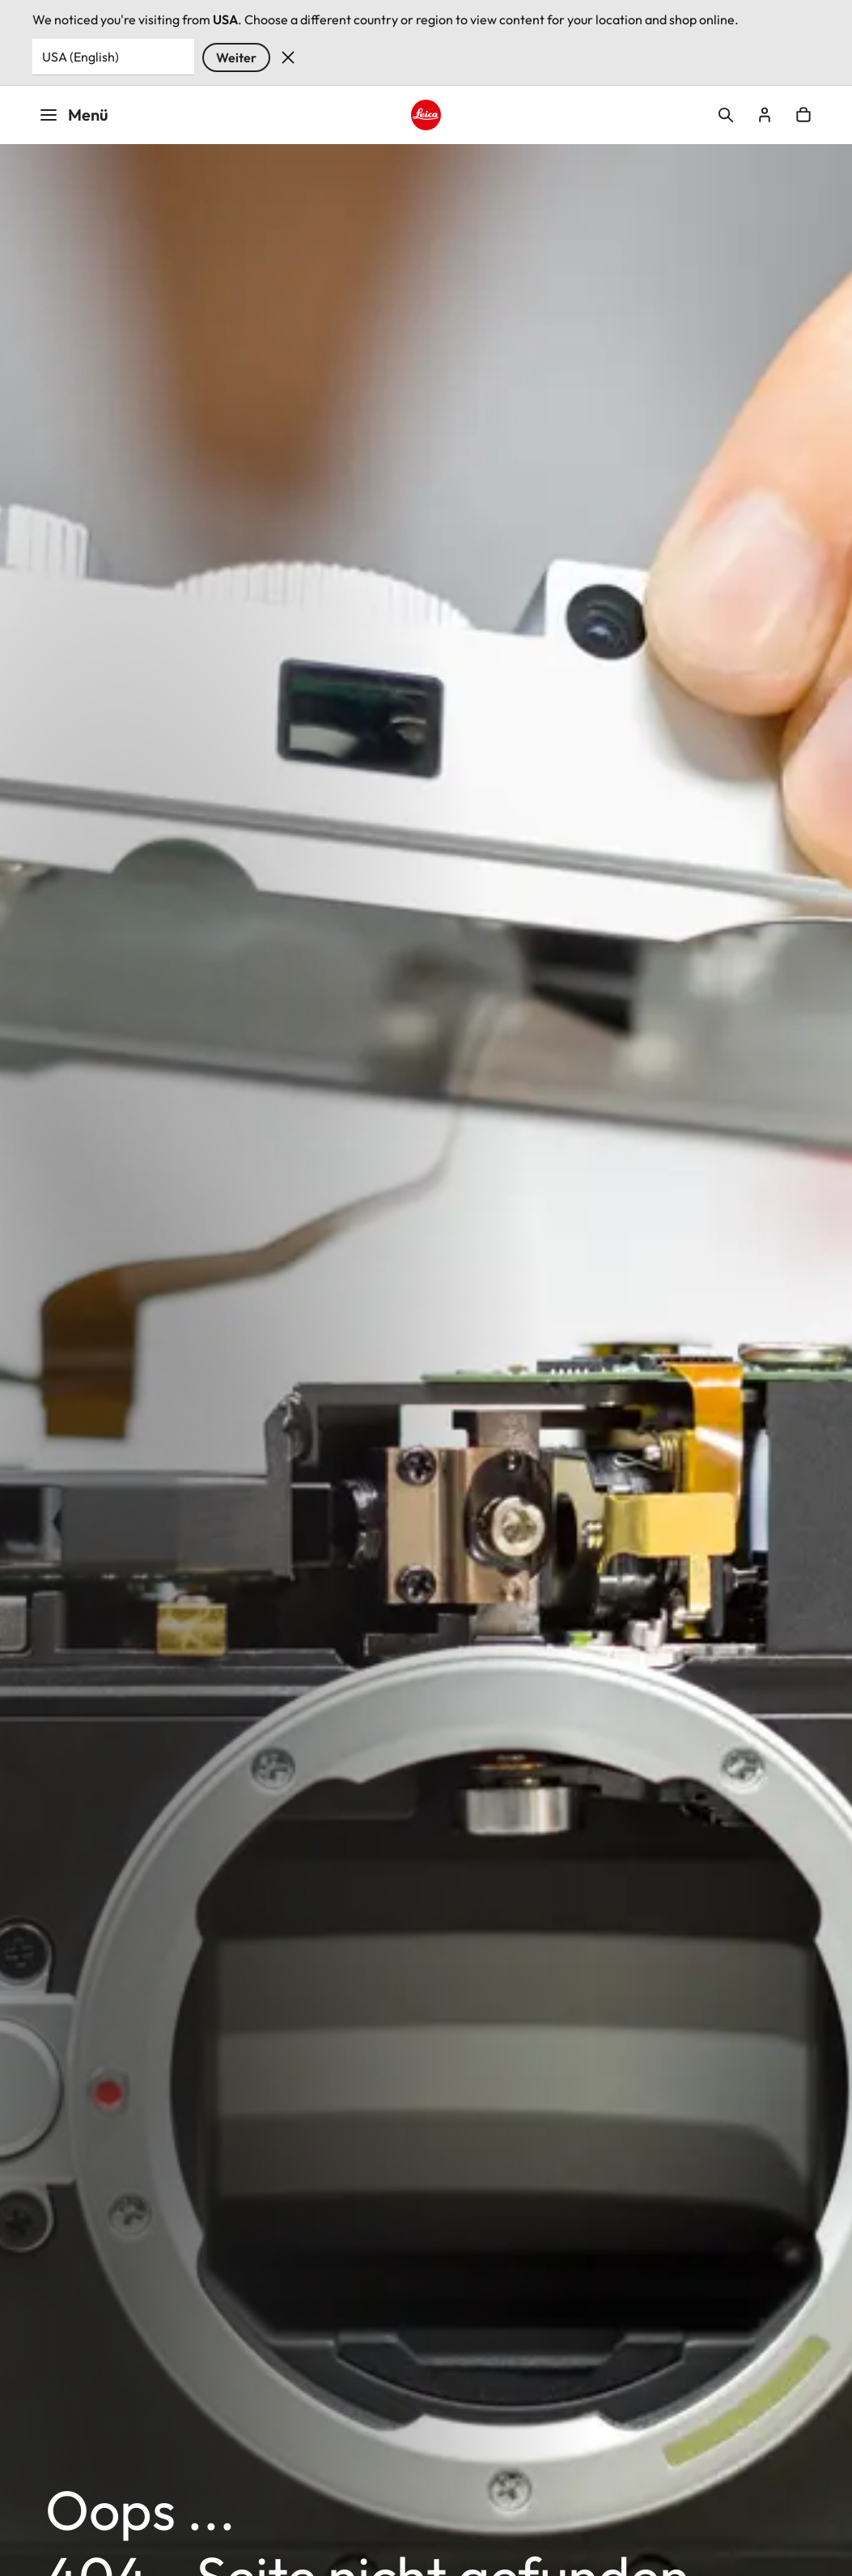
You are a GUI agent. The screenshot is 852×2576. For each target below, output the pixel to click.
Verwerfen (288, 57)
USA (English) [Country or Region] (80, 57)
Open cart (803, 115)
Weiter (236, 57)
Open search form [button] (725, 115)
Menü (73, 114)
